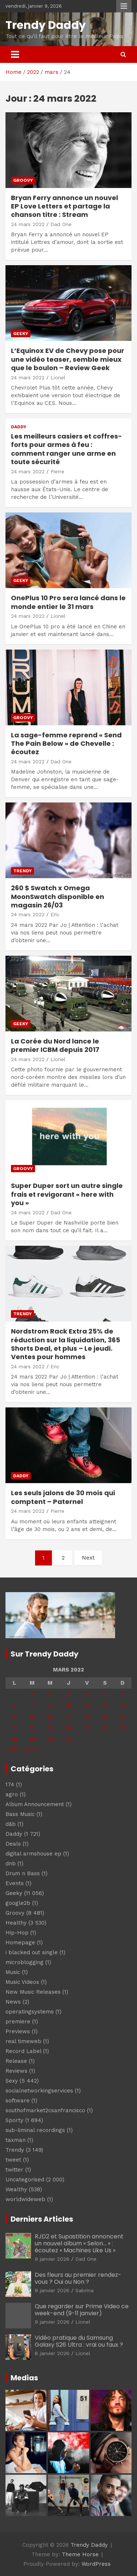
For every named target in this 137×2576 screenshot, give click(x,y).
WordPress (96, 2564)
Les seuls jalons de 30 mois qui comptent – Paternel (63, 1497)
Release (16, 2061)
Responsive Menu (124, 6)
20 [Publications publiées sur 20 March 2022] (122, 1717)
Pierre (57, 471)
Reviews (16, 2071)
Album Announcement (34, 1804)
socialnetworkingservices (39, 2090)
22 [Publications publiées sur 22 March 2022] (32, 1728)
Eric (55, 914)
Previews (17, 2031)
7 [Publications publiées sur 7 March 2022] (14, 1705)
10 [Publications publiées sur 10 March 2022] (68, 1705)
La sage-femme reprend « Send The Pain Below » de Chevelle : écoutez (66, 743)
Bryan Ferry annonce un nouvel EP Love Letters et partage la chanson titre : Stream (64, 206)
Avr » (31, 1749)
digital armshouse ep (33, 1853)
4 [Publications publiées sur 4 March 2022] (87, 1694)
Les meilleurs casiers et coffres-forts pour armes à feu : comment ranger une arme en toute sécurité (66, 449)
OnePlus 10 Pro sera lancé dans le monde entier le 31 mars (68, 602)
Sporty (14, 2120)
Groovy (23, 180)
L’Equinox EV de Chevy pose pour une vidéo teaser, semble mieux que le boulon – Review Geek (67, 359)
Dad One (61, 224)
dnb (10, 1863)
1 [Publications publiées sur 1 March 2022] (32, 1694)
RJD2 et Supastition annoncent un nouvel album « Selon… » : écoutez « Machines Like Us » (79, 2243)
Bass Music (20, 1814)
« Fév (12, 1749)
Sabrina (84, 2290)
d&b (10, 1824)
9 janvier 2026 (52, 2259)
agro (11, 1794)
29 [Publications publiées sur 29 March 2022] (32, 1739)
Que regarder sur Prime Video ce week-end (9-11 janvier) (82, 2309)
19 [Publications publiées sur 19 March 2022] (104, 1717)
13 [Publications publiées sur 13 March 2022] (122, 1705)
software (17, 2100)
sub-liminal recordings (35, 2130)
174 (9, 1784)
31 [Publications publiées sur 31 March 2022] (68, 1739)
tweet (13, 2159)
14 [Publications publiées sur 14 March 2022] (14, 1717)
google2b (17, 1903)
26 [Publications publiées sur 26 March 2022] (105, 1728)
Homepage (20, 1942)
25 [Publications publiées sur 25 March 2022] (87, 1728)
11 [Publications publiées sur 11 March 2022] (87, 1705)
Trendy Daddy (45, 25)
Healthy (16, 1922)
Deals (13, 1843)
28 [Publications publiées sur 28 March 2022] (14, 1739)
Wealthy (16, 2189)
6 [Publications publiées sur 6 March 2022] (122, 1694)
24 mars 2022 (28, 224)
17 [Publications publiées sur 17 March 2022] (68, 1717)
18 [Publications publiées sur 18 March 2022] (87, 1717)
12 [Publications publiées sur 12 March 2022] (104, 1705)
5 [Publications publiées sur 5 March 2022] (104, 1694)
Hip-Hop (16, 1932)
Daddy (18, 426)
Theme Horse (80, 2554)
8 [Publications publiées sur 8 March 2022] (32, 1705)
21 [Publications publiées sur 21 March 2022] (14, 1728)
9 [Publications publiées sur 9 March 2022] (50, 1705)
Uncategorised (24, 2179)
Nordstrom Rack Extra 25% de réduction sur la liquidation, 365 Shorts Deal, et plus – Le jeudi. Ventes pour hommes (65, 1344)
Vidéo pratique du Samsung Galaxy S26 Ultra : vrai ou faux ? (79, 2341)
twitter (14, 2169)
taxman (15, 2140)
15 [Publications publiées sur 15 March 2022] (32, 1717)
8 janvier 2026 (52, 2353)
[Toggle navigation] (14, 54)
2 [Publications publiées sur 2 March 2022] (50, 1694)
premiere (17, 2021)
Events (14, 1883)
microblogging (24, 1962)
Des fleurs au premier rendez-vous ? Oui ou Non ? (78, 2278)
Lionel (57, 377)
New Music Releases (33, 1992)
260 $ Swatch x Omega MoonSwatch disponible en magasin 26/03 (57, 896)
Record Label (23, 2051)
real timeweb (23, 2041)
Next (88, 1557)
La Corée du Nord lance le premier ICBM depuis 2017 (55, 1045)
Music (12, 1972)
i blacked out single (31, 1952)
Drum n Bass (22, 1873)
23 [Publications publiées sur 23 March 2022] (50, 1728)
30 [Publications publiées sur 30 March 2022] (50, 1739)
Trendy (22, 870)
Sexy (11, 2080)
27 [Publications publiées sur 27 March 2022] (122, 1728)
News (13, 2001)
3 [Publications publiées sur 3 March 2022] (68, 1694)
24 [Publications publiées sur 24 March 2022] (68, 1728)
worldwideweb (25, 2199)
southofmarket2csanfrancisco (45, 2110)
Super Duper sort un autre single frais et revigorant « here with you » (67, 1194)
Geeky (20, 333)
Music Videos (22, 1982)
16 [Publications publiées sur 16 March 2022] (50, 1717)
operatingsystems (29, 2011)
